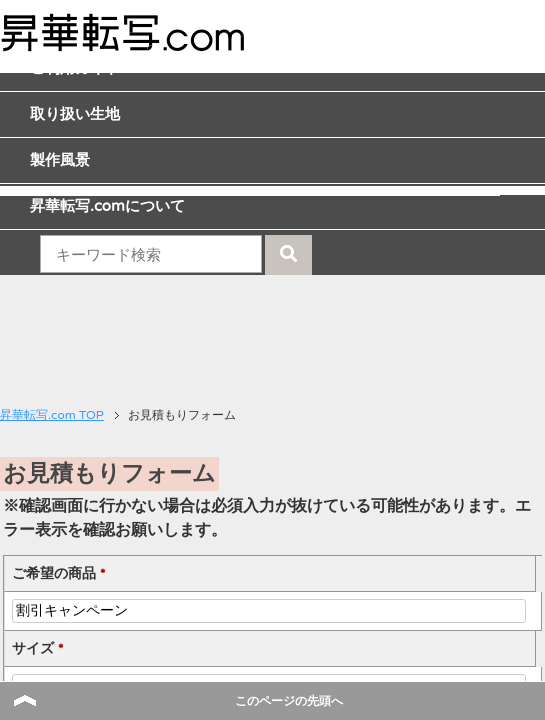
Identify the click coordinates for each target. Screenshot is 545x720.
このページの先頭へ (289, 701)
